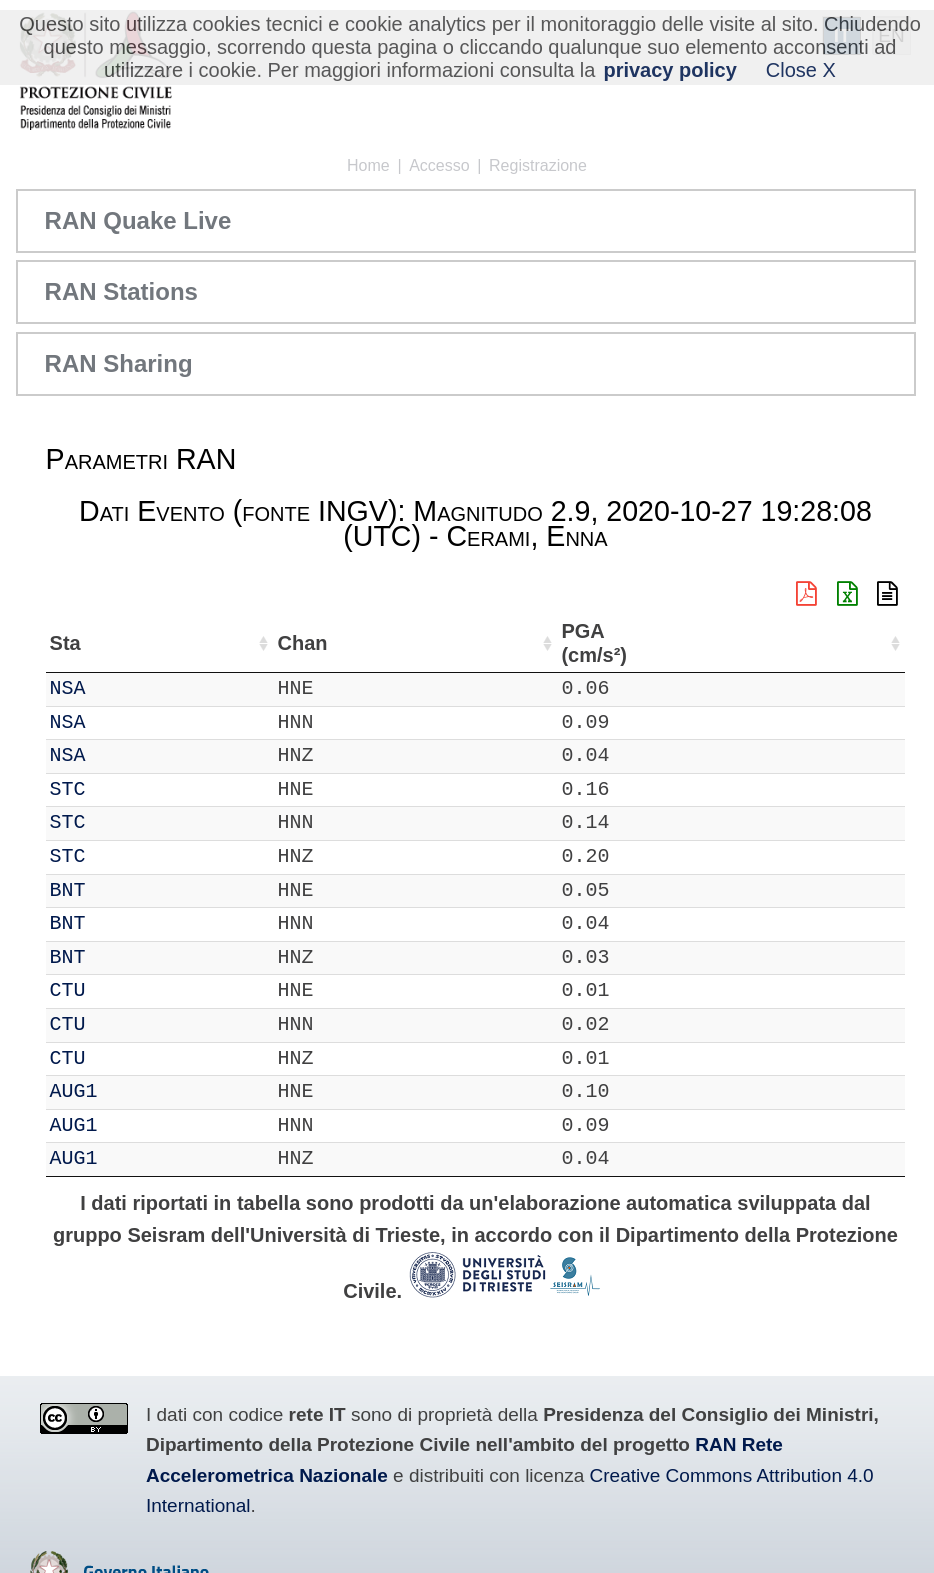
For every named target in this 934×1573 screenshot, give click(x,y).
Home (368, 165)
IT (62, 688)
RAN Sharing (119, 363)
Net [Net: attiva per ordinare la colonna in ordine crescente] (66, 643)
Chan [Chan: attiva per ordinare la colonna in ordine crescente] (195, 643)
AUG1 (132, 1091)
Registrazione (538, 165)
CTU (126, 990)
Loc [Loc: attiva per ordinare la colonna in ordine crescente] (266, 643)
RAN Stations (121, 291)
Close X (801, 70)
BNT (126, 890)
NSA (126, 688)
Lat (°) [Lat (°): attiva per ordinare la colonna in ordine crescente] (337, 643)
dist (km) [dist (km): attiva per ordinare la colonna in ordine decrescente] (766, 643)
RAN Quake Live (138, 220)
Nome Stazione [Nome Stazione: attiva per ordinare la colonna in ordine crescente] (481, 643)
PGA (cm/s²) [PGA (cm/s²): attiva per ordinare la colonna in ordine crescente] (848, 643)
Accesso (439, 165)
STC (126, 789)
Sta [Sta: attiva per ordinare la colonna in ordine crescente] (123, 643)
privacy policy (669, 70)
